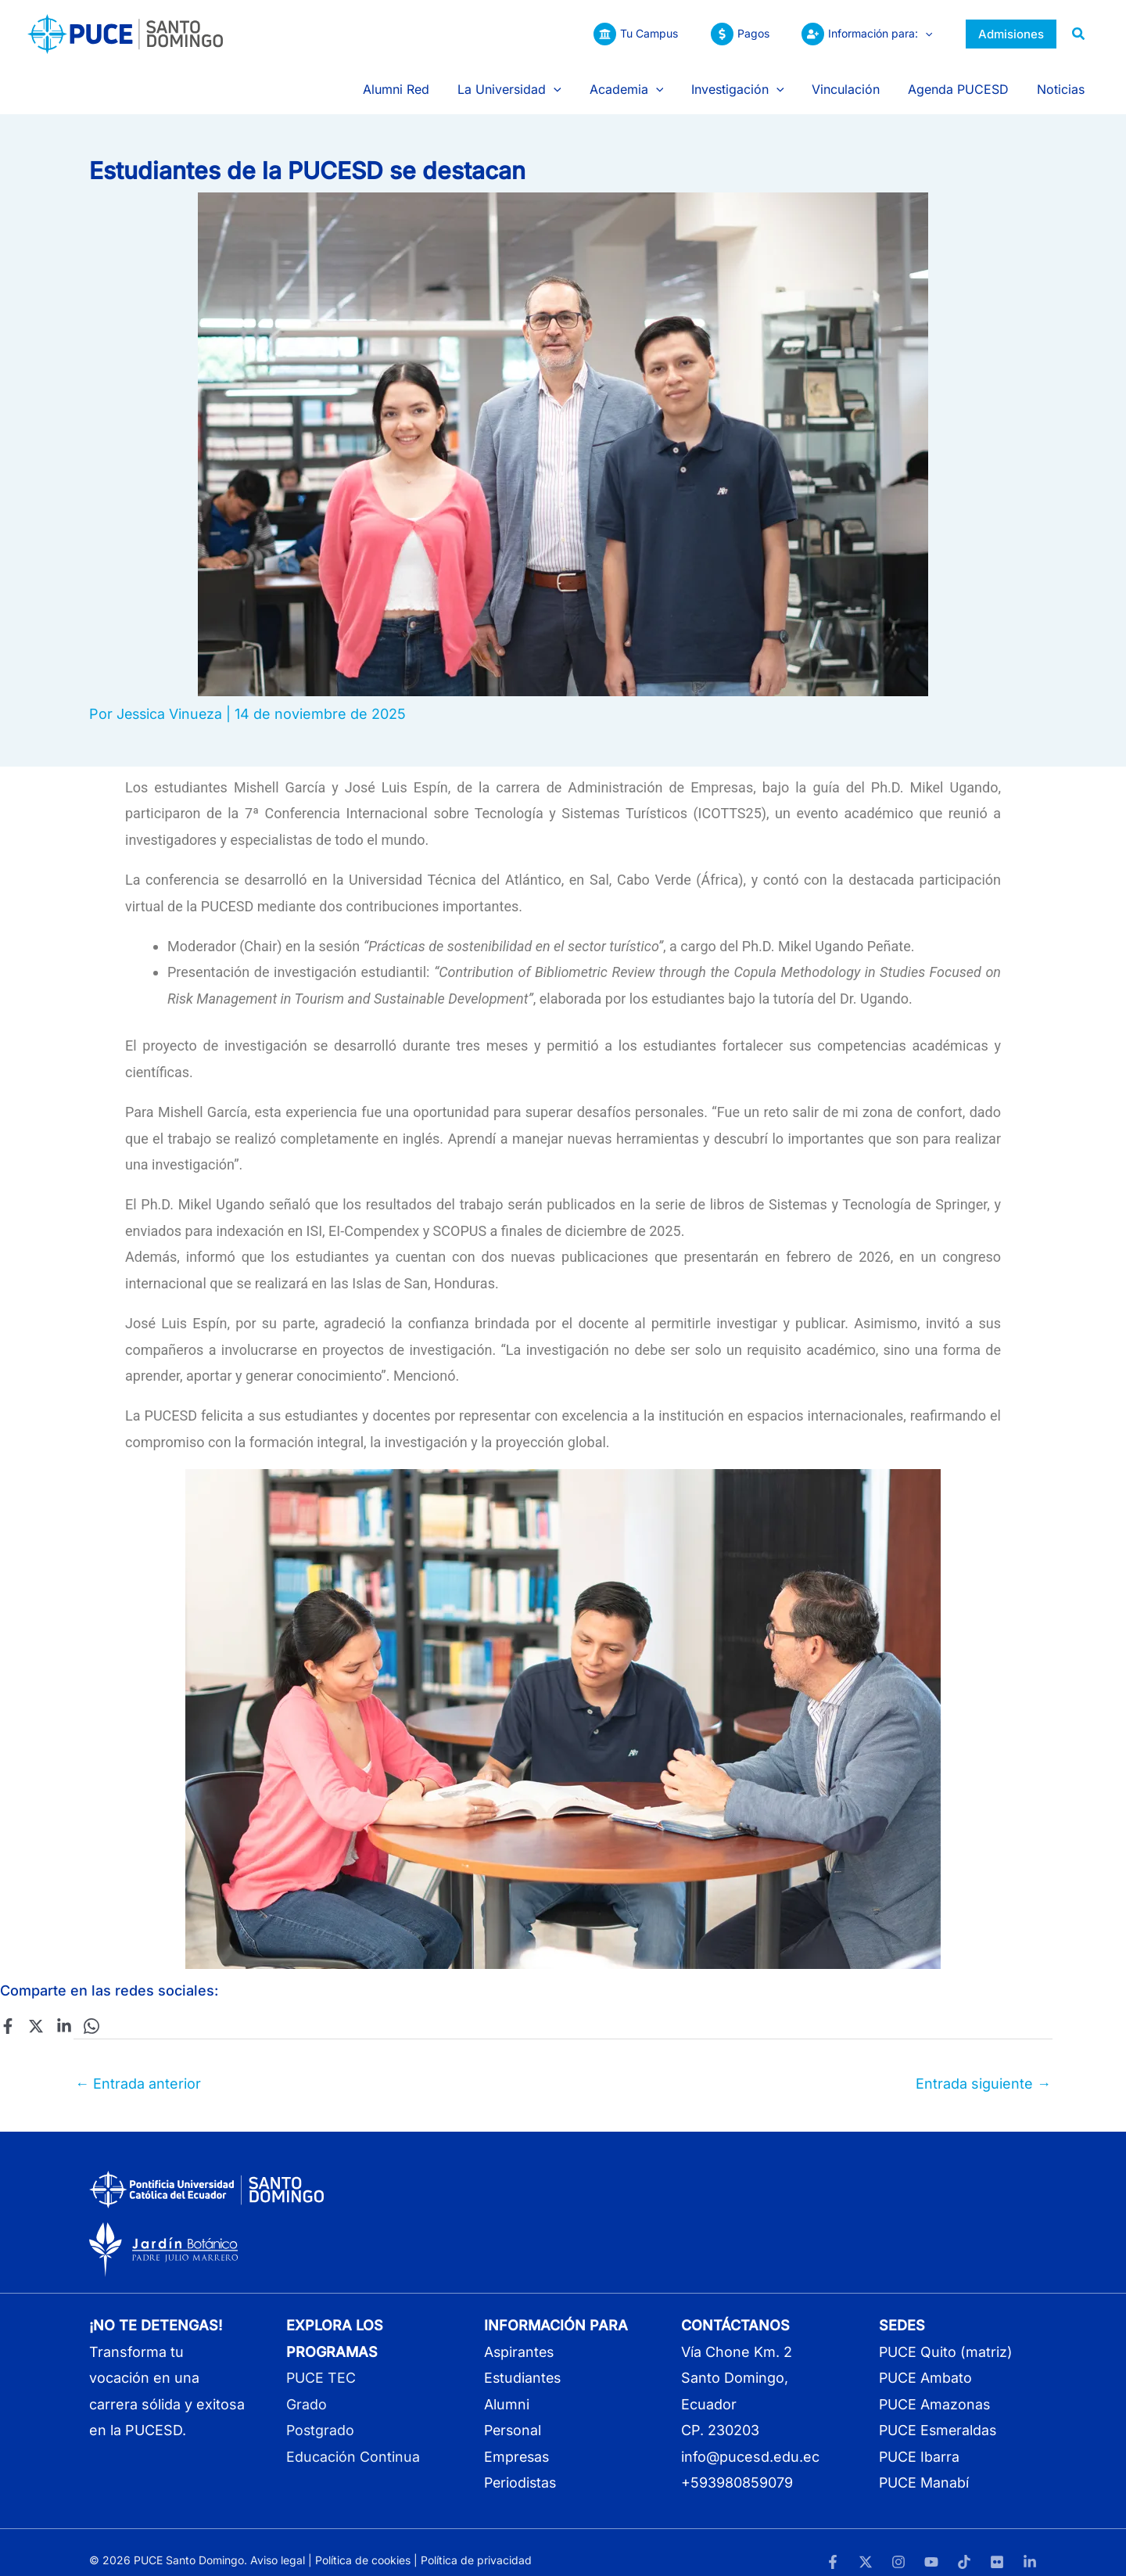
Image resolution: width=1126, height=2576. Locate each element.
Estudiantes (523, 2362)
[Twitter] (35, 2009)
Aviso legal (277, 2544)
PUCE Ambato (926, 2362)
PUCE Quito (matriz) (946, 2335)
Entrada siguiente (983, 2067)
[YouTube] (931, 2545)
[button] (923, 33)
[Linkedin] (62, 2009)
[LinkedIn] (1030, 2545)
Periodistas (521, 2466)
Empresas (517, 2440)
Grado (306, 2388)
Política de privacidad (476, 2544)
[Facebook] (8, 2009)
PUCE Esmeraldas (939, 2414)
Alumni (506, 2388)
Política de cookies (363, 2544)
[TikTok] (964, 2545)
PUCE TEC (321, 2362)
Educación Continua (353, 2440)
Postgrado (321, 2414)
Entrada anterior (138, 2067)
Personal (513, 2414)
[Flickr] (997, 2545)
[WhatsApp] (90, 2009)
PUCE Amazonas (935, 2388)
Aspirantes (520, 2335)
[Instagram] (898, 2545)
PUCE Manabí (924, 2466)
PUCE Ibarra (919, 2440)
